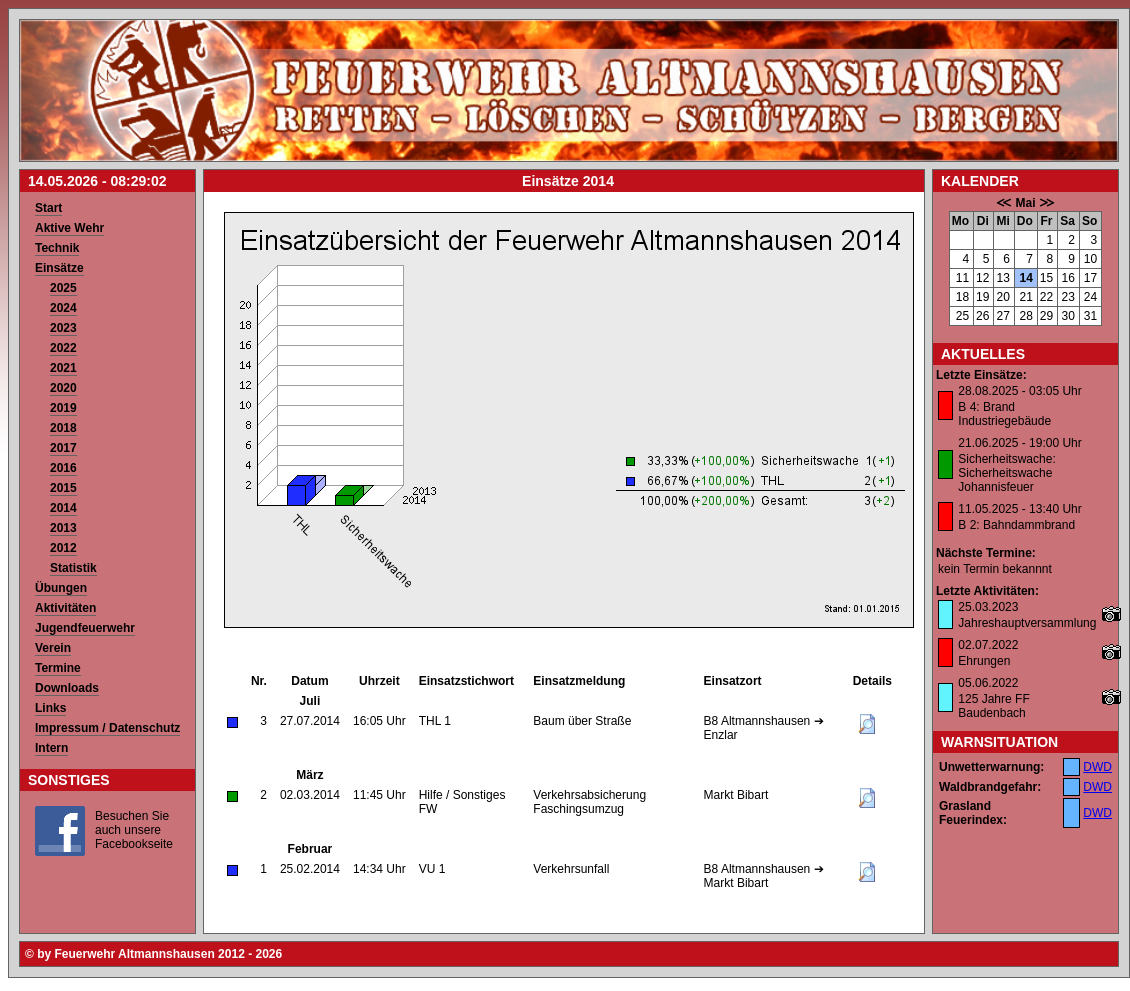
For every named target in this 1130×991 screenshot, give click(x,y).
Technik (57, 248)
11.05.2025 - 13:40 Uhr (1019, 509)
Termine (58, 668)
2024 (63, 308)
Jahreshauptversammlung (1027, 623)
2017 (63, 448)
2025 (63, 288)
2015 (63, 488)
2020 (63, 388)
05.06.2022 (988, 683)
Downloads (67, 688)
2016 (63, 468)
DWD (1097, 767)
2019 (63, 408)
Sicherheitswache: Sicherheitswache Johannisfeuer (1006, 473)
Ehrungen (984, 661)
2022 (63, 348)
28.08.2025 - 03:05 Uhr (1019, 391)
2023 (63, 328)
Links (50, 708)
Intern (51, 748)
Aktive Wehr (69, 228)
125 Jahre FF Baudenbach (993, 706)
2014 (63, 508)
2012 (63, 548)
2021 (63, 368)
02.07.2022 (988, 645)
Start (48, 208)
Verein (53, 648)
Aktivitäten (65, 608)
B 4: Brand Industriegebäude (1004, 414)
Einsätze (59, 268)
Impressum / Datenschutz (107, 728)
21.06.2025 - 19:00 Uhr (1019, 443)
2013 (63, 528)
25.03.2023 (988, 607)
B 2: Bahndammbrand (1016, 525)
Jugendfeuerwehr (85, 628)
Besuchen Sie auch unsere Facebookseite (134, 830)
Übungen (61, 588)
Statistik (73, 568)
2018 (63, 428)
